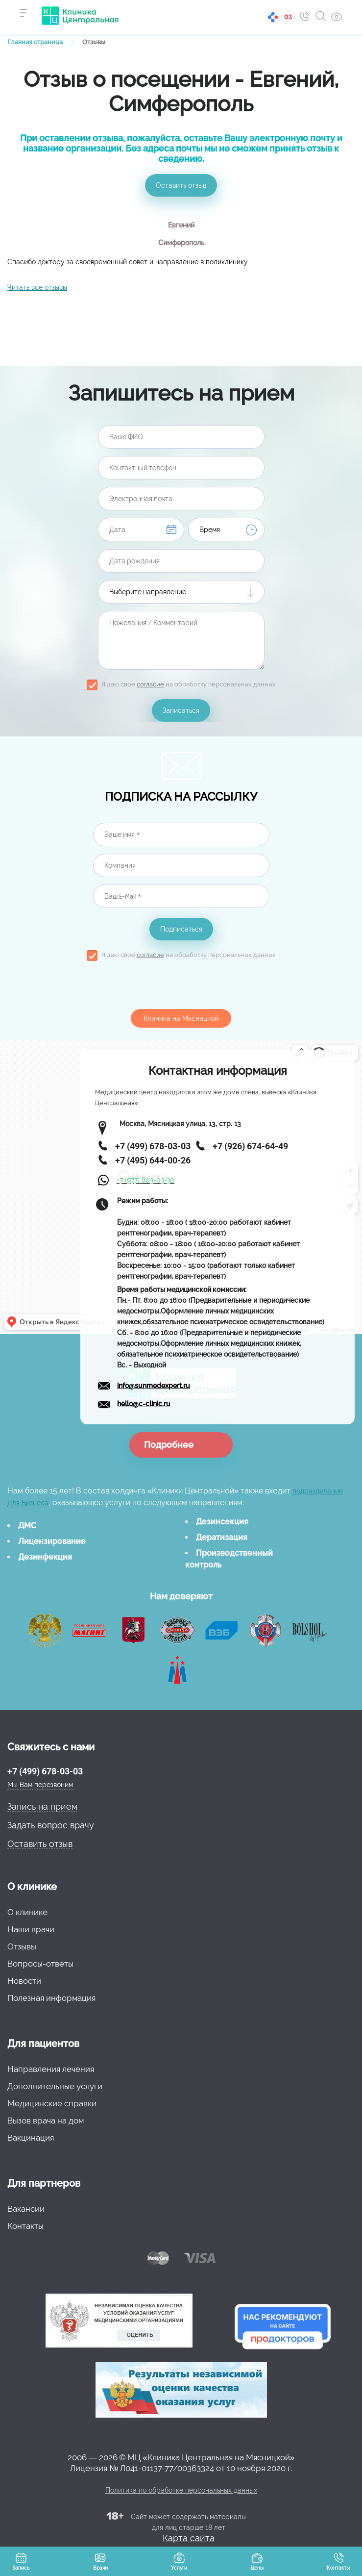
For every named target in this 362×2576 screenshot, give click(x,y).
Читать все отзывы (37, 287)
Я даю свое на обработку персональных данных (188, 684)
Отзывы (21, 1946)
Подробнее (168, 1445)
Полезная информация (51, 1998)
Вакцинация (30, 2138)
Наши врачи (30, 1929)
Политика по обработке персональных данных (181, 2490)
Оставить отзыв (181, 185)
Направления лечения (50, 2069)
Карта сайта (189, 2538)
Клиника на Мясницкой (181, 1018)
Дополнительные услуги (54, 2086)
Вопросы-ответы (40, 1964)
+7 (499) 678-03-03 (45, 1771)
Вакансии (26, 2209)
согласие (150, 684)
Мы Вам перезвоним (40, 1785)
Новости (24, 1981)
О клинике (27, 1912)
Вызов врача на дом (45, 2120)
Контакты (25, 2226)
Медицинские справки (52, 2103)
